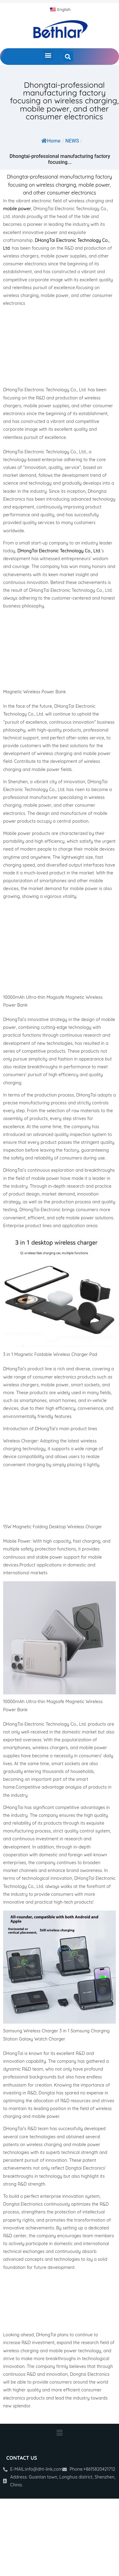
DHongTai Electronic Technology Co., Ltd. (59, 551)
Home (51, 141)
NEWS (72, 141)
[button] (48, 55)
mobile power (17, 208)
